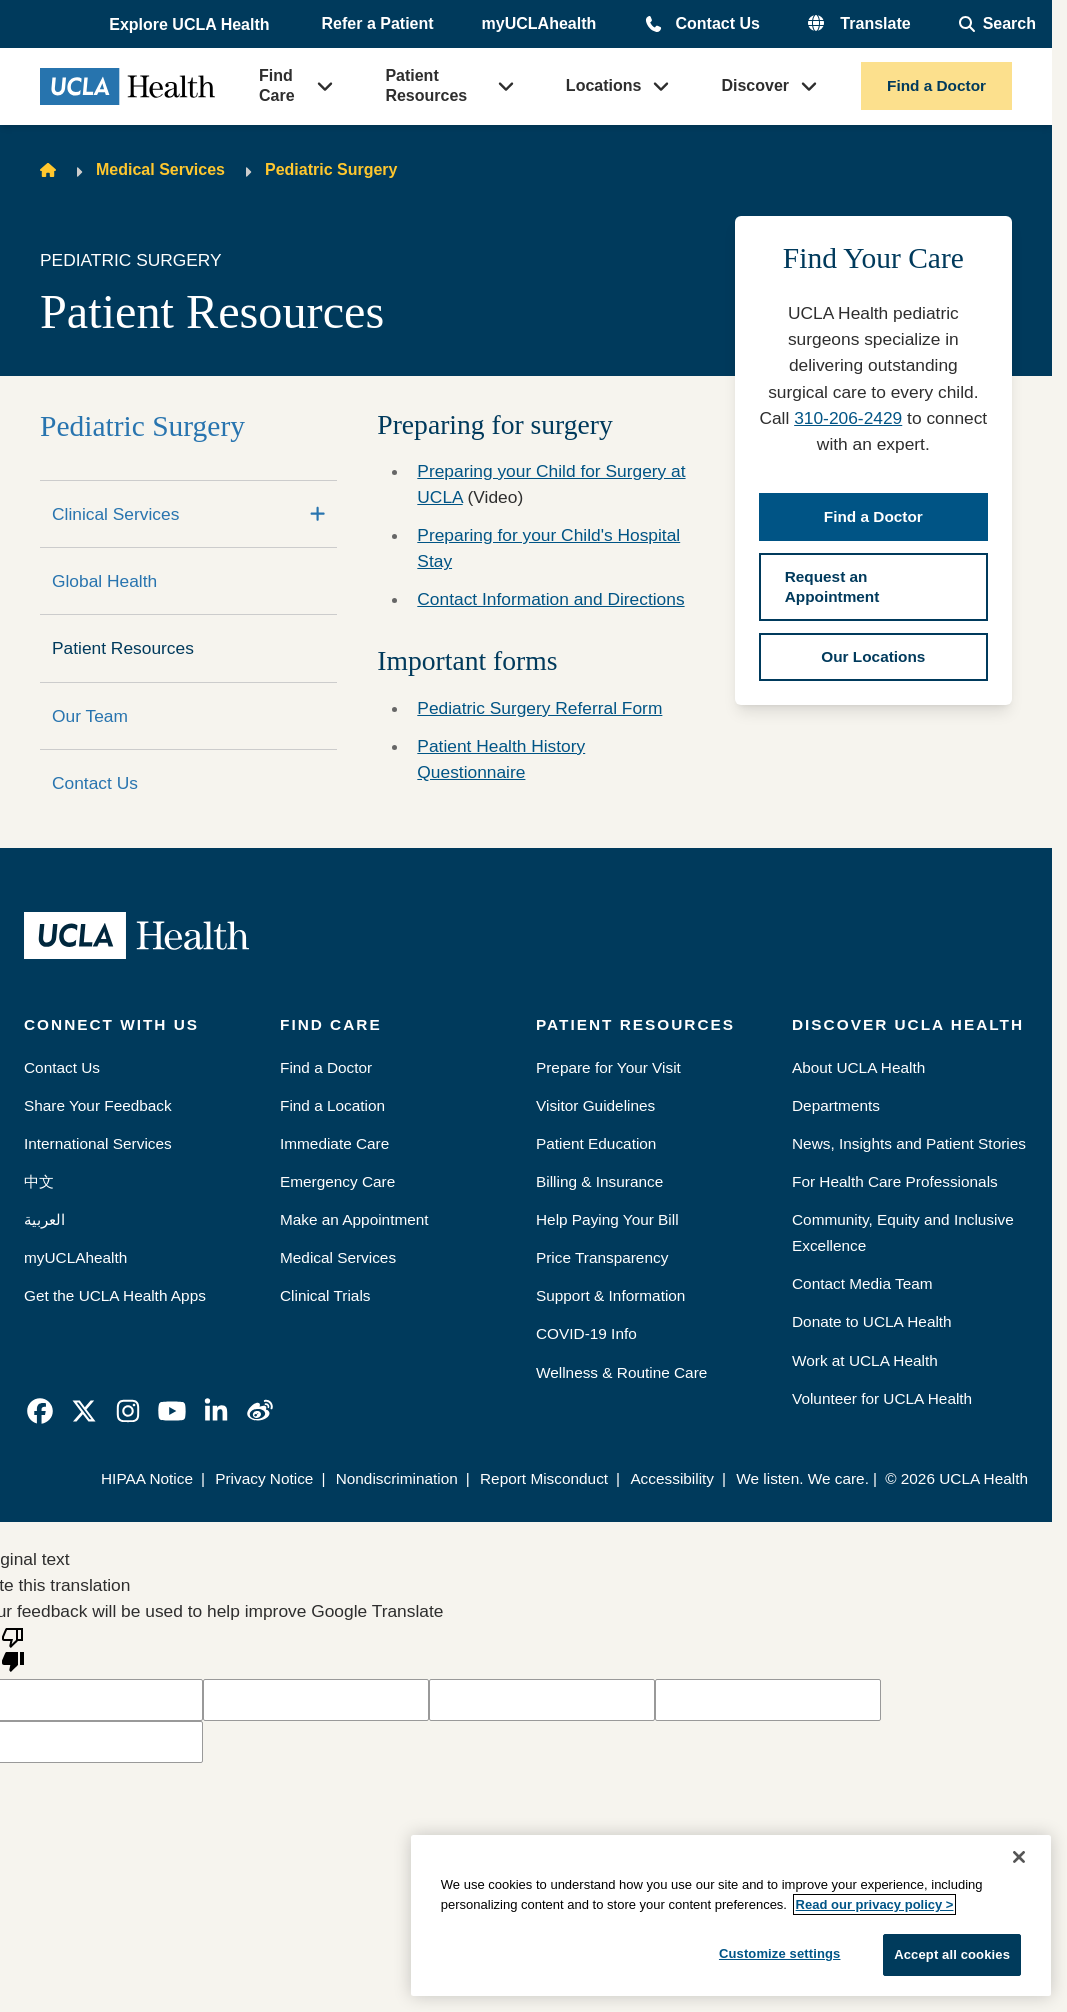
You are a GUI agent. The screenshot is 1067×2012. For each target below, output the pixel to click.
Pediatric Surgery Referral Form (539, 708)
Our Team (90, 716)
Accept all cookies (952, 1954)
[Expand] (317, 514)
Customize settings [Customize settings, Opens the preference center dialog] (780, 1953)
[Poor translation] (13, 1648)
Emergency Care (337, 1181)
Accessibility (672, 1478)
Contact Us (717, 23)
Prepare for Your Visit (608, 1067)
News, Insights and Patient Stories (909, 1143)
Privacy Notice (264, 1478)
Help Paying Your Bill (607, 1219)
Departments (836, 1105)
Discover (755, 85)
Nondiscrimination (397, 1478)
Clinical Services (115, 514)
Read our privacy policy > (875, 1904)
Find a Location (332, 1105)
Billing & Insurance (599, 1181)
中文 (39, 1181)
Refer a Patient (378, 23)
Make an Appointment (354, 1219)
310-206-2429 (848, 418)
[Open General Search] (997, 24)
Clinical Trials (325, 1295)
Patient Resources (426, 85)
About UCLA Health (858, 1067)
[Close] (1019, 1857)
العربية (44, 1219)
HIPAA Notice (147, 1478)
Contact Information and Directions (550, 599)
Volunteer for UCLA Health (882, 1398)
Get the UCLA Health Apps (115, 1295)
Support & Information (610, 1295)
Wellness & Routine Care (621, 1372)
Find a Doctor (936, 85)
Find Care (277, 85)
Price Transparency (602, 1257)
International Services (98, 1143)
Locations (604, 85)
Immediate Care (334, 1143)
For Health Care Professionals (895, 1181)
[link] (40, 1411)
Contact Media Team (862, 1283)
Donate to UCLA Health (872, 1321)
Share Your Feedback (98, 1105)
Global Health (104, 581)
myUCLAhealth (539, 23)
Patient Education (596, 1143)
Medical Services (160, 169)
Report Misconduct (544, 1478)
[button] (191, 25)
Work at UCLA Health (865, 1360)
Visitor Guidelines (595, 1105)
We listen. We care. (802, 1478)
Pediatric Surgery (331, 169)
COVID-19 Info (586, 1333)
